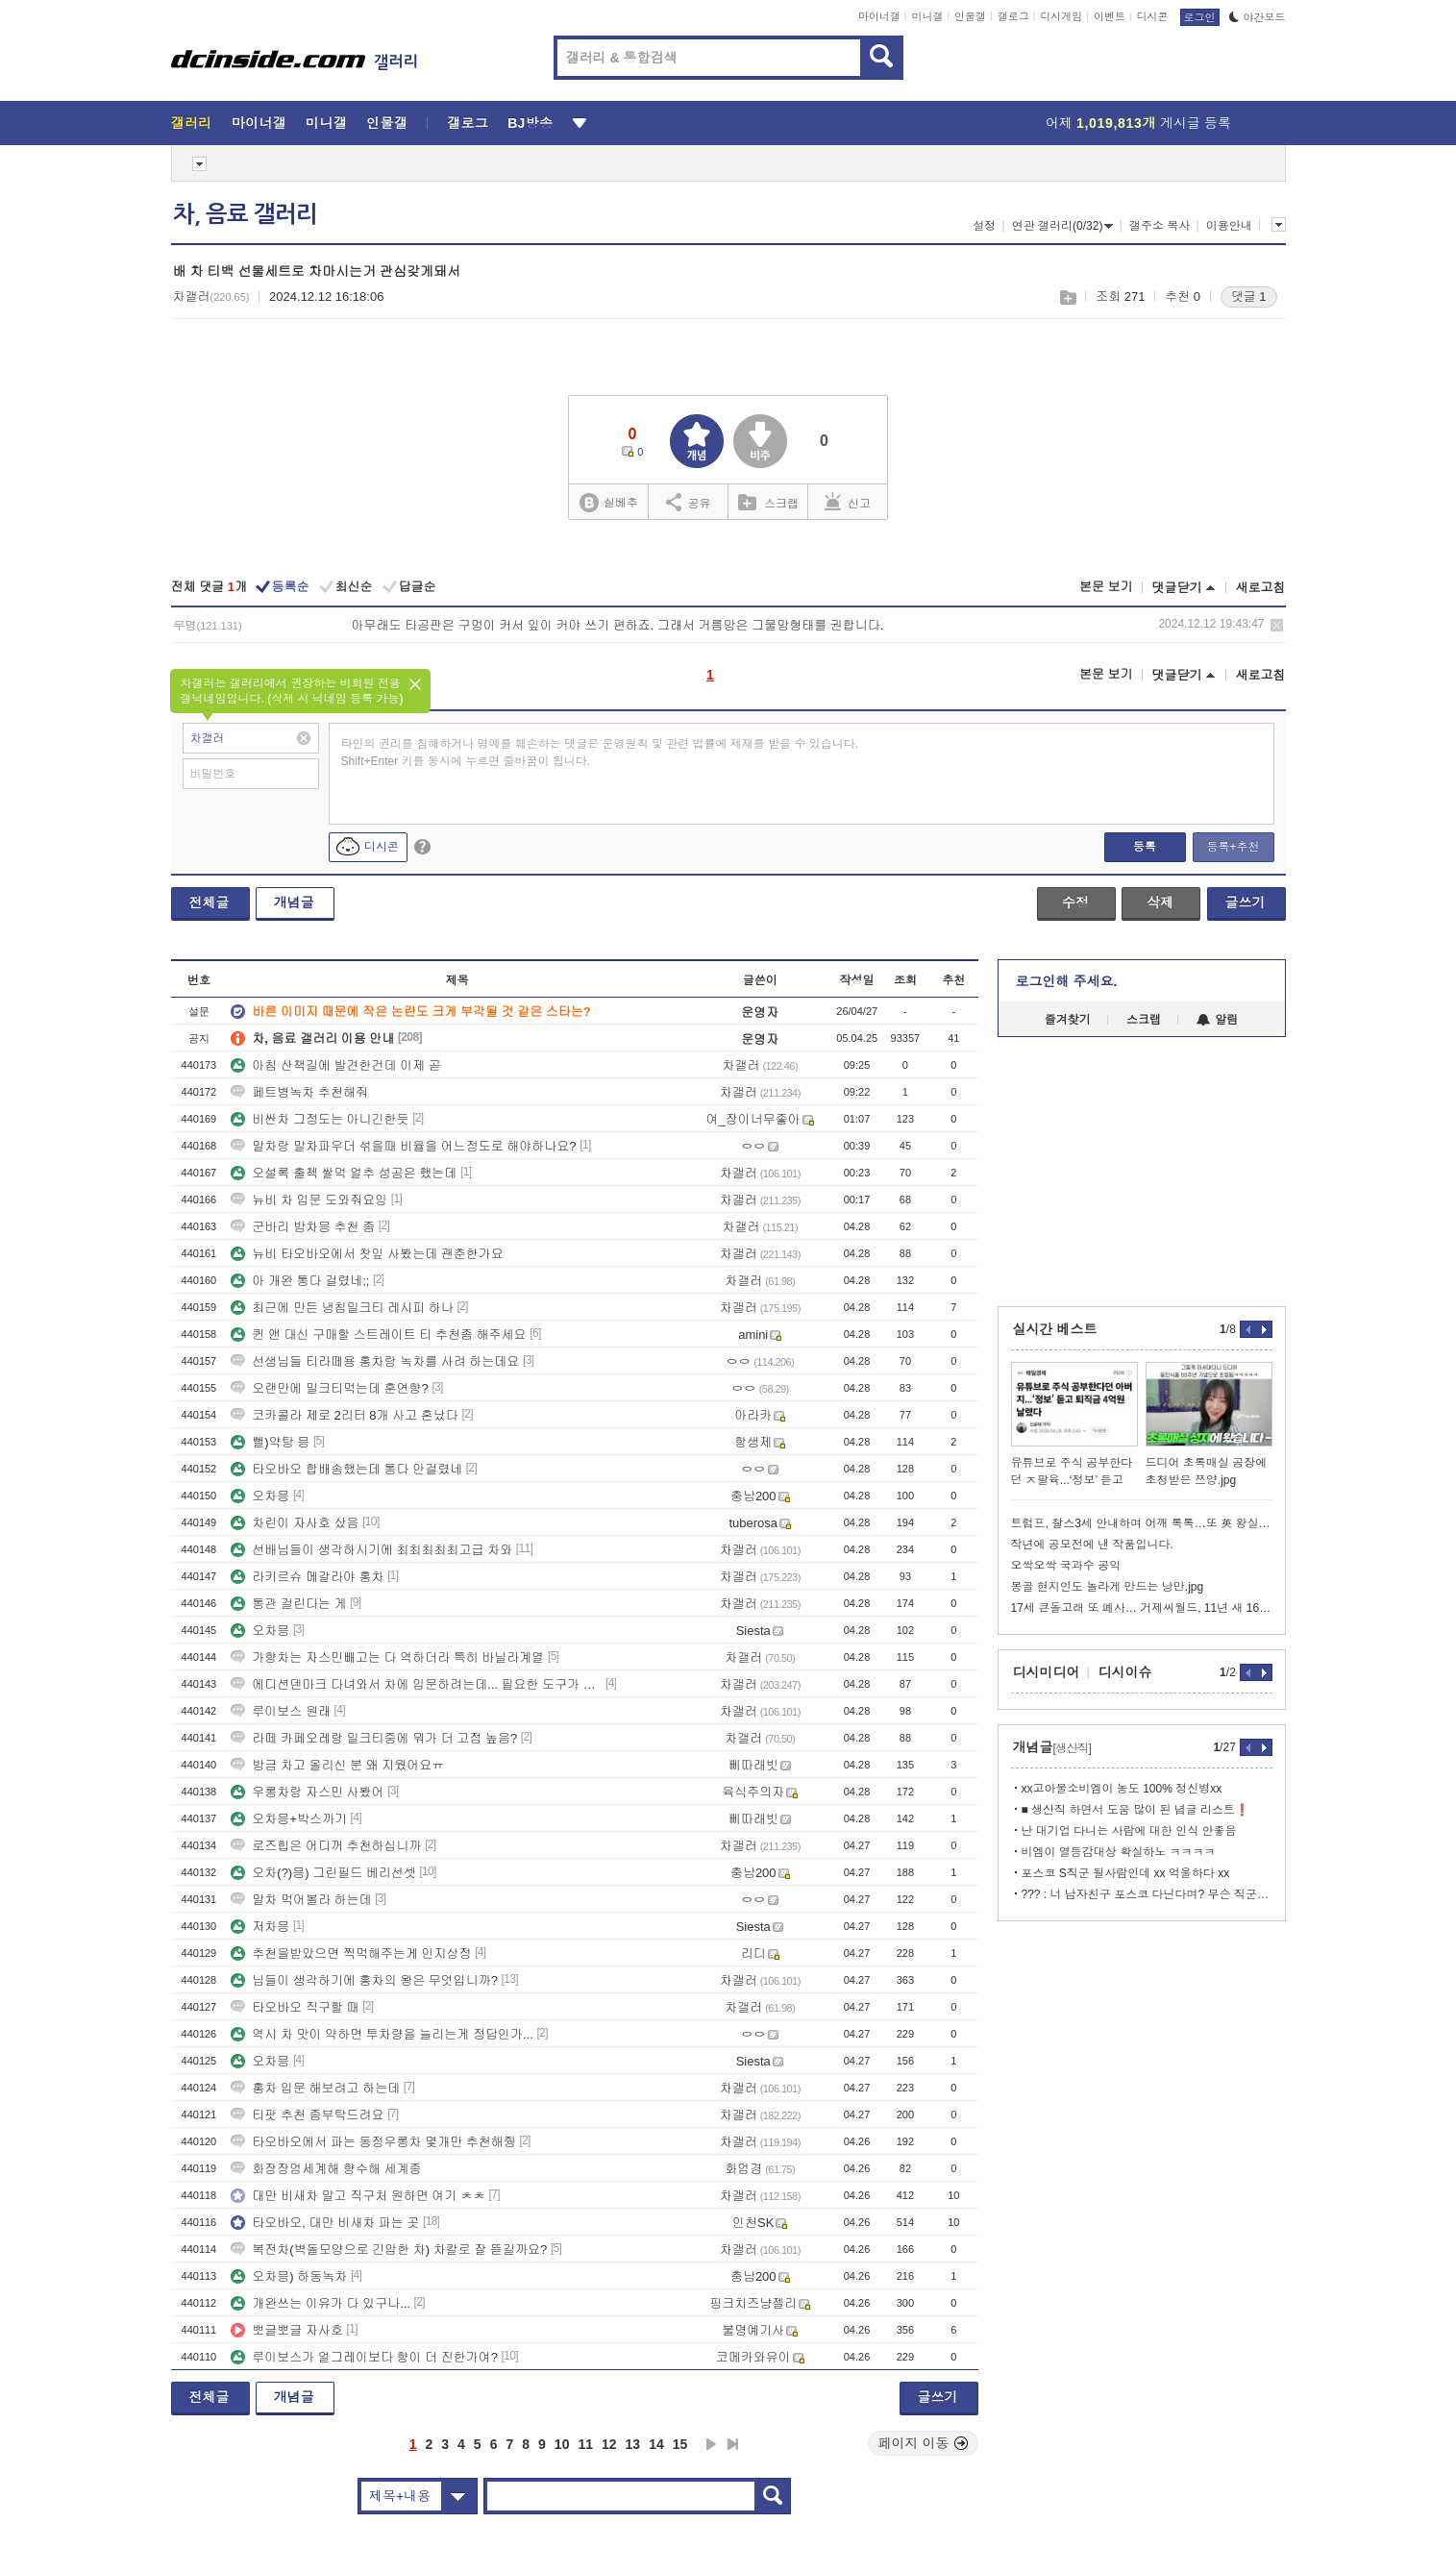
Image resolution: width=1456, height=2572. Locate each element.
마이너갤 (879, 16)
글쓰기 (1245, 902)
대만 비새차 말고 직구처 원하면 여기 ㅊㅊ (358, 2196)
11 (585, 2444)
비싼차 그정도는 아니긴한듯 (319, 1119)
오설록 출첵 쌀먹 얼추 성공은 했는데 (344, 1173)
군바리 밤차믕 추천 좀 (303, 1227)
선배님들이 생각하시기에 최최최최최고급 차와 (371, 1550)
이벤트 (1109, 16)
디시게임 (1061, 16)
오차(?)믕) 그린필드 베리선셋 (323, 1873)
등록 (1144, 846)
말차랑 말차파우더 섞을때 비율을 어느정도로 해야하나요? (403, 1146)
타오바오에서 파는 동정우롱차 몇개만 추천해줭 (373, 2142)
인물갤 (970, 16)
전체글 (209, 902)
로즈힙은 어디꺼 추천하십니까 (326, 1846)
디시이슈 (1125, 1672)
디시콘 (1153, 16)
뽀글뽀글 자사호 (287, 2330)
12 (609, 2444)
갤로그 (1013, 16)
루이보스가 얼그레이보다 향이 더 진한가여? (364, 2357)
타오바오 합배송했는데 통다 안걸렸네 (346, 1469)
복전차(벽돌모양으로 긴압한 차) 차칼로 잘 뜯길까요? (389, 2249)
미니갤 (927, 16)
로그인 (1200, 17)
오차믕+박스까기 (289, 1819)
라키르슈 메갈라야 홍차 (307, 1577)
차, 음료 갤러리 (245, 214)
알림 (1217, 1019)
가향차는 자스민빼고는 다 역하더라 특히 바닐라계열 (387, 1657)
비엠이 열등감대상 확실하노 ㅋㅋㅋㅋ (1119, 1852)
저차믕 (260, 1926)
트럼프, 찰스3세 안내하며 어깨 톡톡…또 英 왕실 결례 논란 (1141, 1523)
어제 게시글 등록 (1138, 123)
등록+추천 (1232, 846)
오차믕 (260, 1496)
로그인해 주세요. (1067, 981)
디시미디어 (1046, 1672)
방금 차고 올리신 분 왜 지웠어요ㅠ (337, 1765)
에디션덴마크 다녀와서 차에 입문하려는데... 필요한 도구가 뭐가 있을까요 (416, 1684)
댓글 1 (1249, 296)
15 (680, 2444)
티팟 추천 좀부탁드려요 (307, 2115)
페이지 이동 (923, 2443)
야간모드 (1257, 17)
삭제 (1277, 625)
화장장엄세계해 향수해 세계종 (326, 2169)
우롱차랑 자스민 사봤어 (307, 1792)
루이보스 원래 (281, 1711)
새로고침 (1261, 588)
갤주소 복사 (1159, 226)
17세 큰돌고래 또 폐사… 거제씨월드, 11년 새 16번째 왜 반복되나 (1141, 1608)
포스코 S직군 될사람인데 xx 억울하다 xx (1126, 1873)
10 (562, 2444)
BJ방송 (530, 123)
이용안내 (1229, 226)
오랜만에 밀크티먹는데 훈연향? (329, 1388)
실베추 (608, 503)
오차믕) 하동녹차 (289, 2276)
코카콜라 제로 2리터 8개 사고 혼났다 (344, 1415)
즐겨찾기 (1068, 1019)
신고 (848, 501)
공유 (688, 501)
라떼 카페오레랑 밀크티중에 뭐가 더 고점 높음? (374, 1738)
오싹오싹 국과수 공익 (1066, 1565)
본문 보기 (1106, 587)
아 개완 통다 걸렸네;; (300, 1281)
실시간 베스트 (1055, 1329)
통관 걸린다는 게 (288, 1603)
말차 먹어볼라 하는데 (301, 1899)
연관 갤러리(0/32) (1063, 226)
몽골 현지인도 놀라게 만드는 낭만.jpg (1107, 1587)
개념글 (294, 902)
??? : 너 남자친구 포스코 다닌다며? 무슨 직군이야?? (1147, 1894)
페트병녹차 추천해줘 (299, 1092)
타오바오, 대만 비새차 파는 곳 (325, 2222)
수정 (1075, 902)
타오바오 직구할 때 (294, 2007)
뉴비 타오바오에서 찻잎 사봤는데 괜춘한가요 (367, 1254)
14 (656, 2444)
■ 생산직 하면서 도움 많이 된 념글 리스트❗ (1136, 1810)
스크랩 (1067, 297)
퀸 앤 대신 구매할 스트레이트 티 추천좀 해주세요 (378, 1334)
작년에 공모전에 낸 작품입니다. (1092, 1544)
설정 (984, 226)
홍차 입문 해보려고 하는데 (315, 2088)
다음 (711, 2444)
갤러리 (191, 123)
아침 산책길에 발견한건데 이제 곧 (335, 1065)
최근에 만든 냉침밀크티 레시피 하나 (342, 1307)
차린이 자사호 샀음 (294, 1523)
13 (633, 2444)
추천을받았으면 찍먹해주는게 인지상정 (351, 1953)
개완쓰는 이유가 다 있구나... (320, 2303)
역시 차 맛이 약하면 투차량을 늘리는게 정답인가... (382, 2034)
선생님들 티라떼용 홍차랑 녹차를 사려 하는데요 (375, 1361)
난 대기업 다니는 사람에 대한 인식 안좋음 (1129, 1831)
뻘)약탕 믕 (270, 1442)
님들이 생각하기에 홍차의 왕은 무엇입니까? (364, 1980)
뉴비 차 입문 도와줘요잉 (309, 1200)
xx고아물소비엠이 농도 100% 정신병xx (1122, 1788)
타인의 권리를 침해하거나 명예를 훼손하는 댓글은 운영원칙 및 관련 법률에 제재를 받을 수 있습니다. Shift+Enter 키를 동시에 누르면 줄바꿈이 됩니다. (600, 752)
